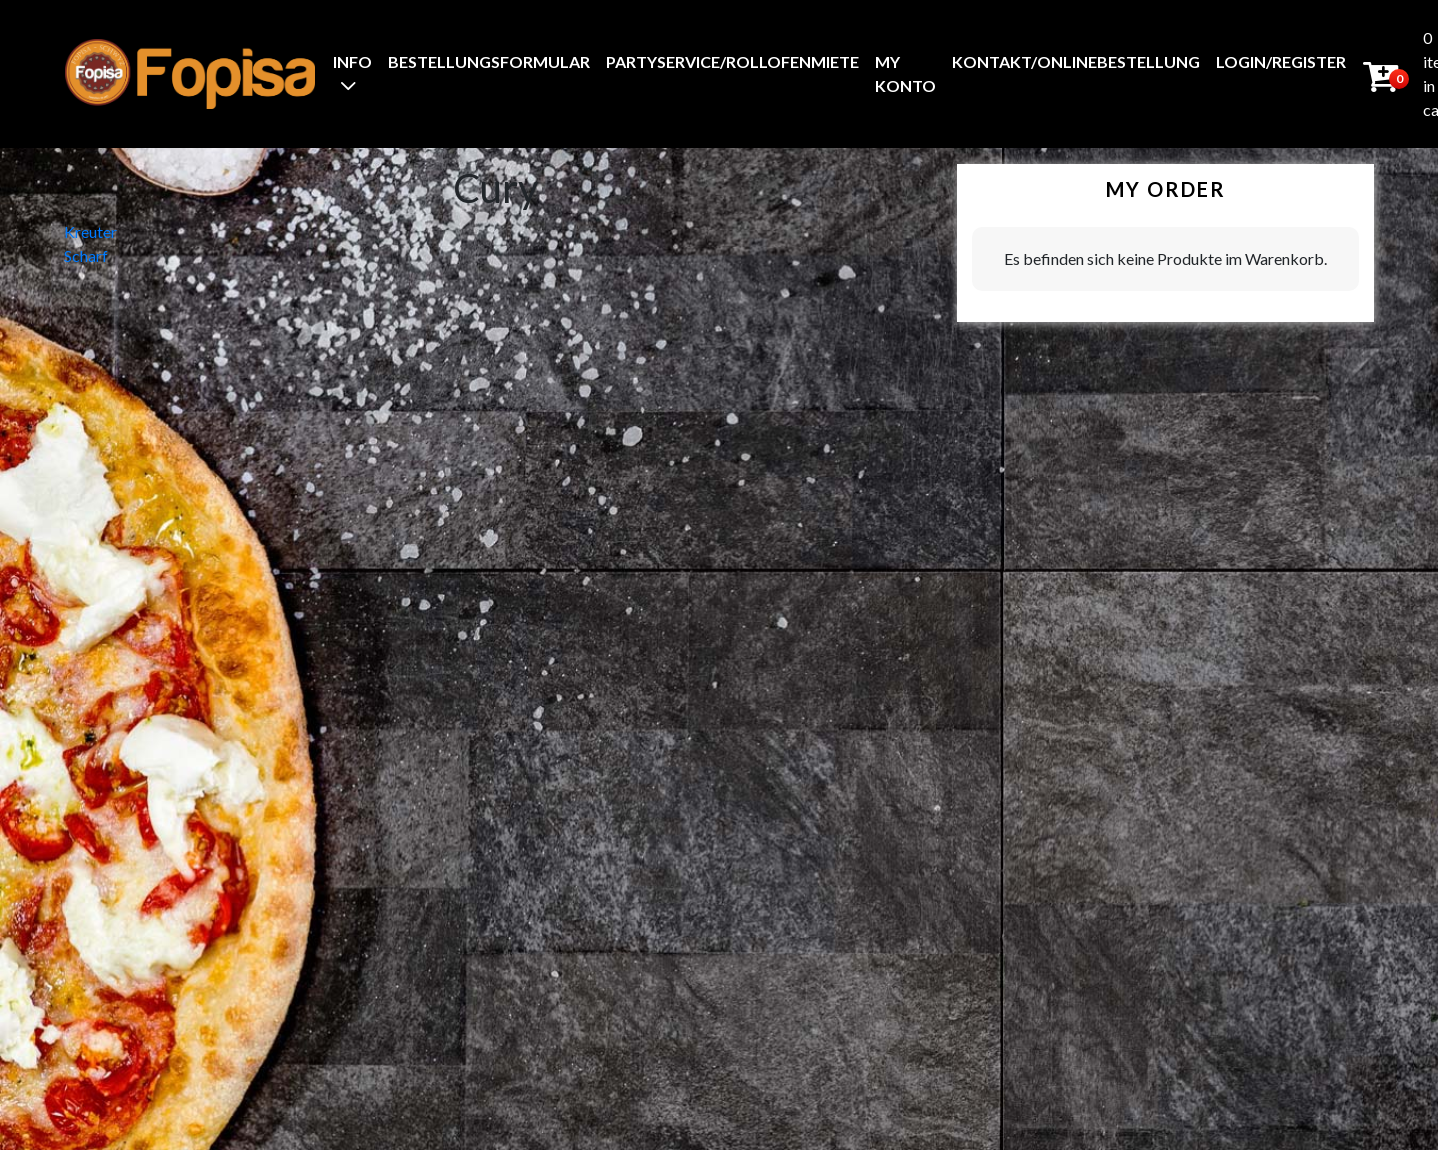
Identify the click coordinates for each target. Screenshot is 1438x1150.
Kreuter (90, 231)
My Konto (905, 73)
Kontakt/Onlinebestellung (1076, 61)
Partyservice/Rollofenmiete (732, 61)
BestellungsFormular (489, 61)
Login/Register (1281, 61)
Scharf (86, 255)
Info (352, 61)
